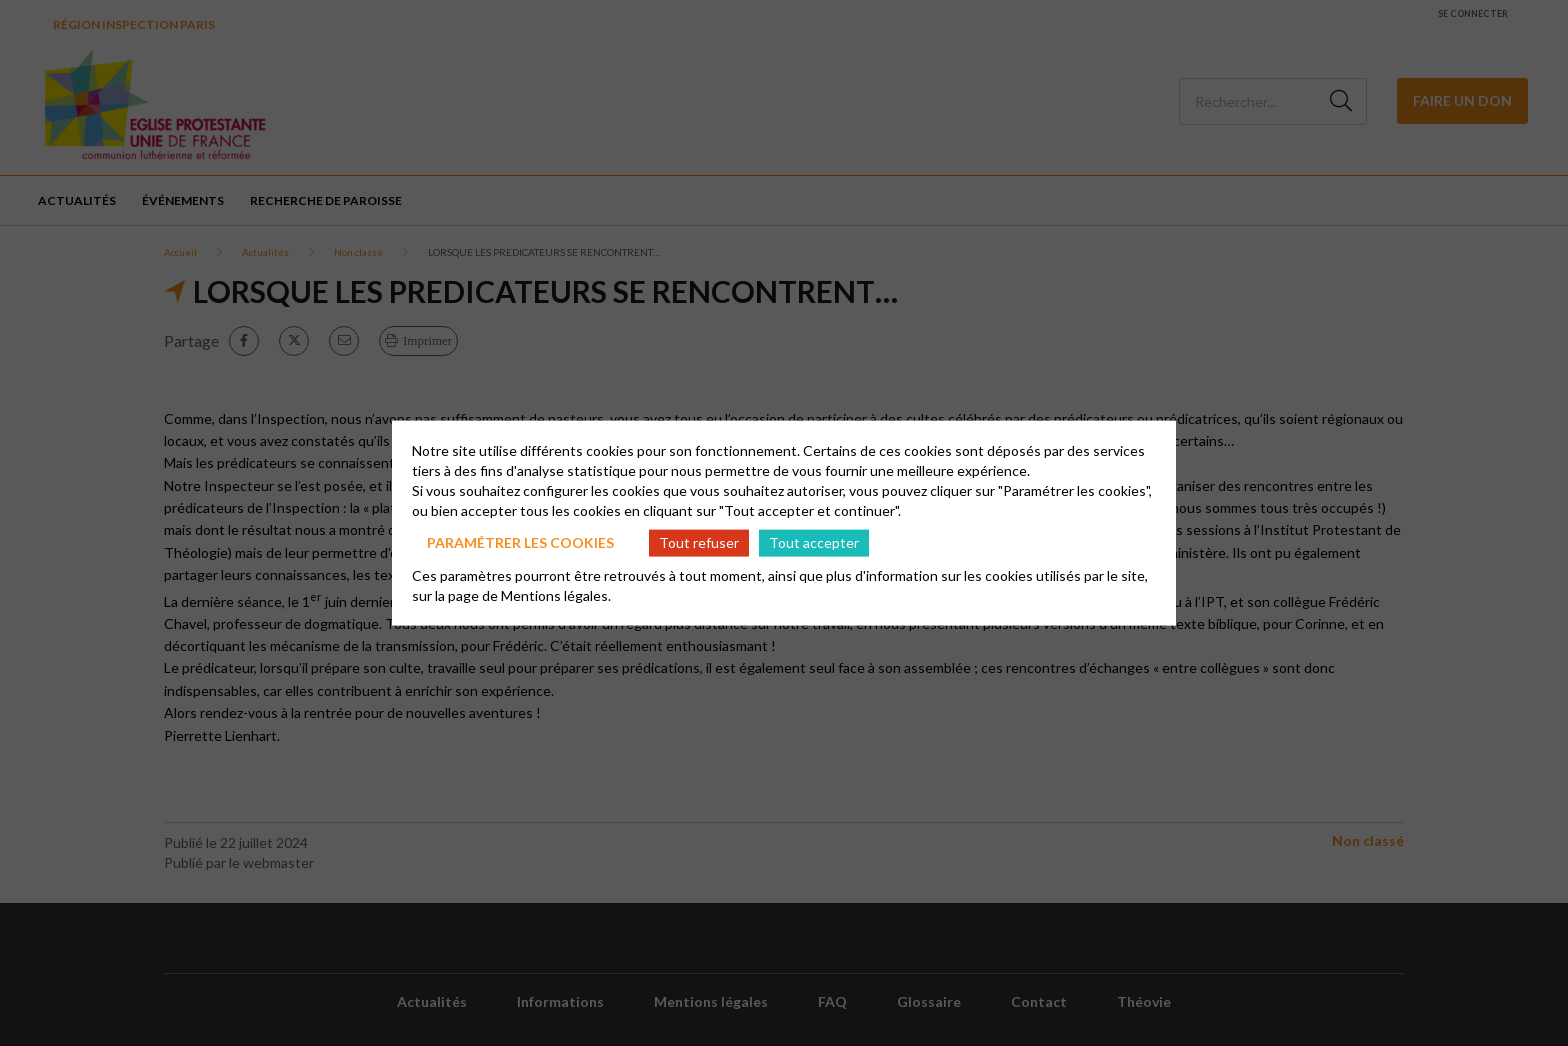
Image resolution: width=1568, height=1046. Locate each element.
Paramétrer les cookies (520, 542)
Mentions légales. (556, 594)
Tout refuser (699, 542)
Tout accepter (814, 542)
